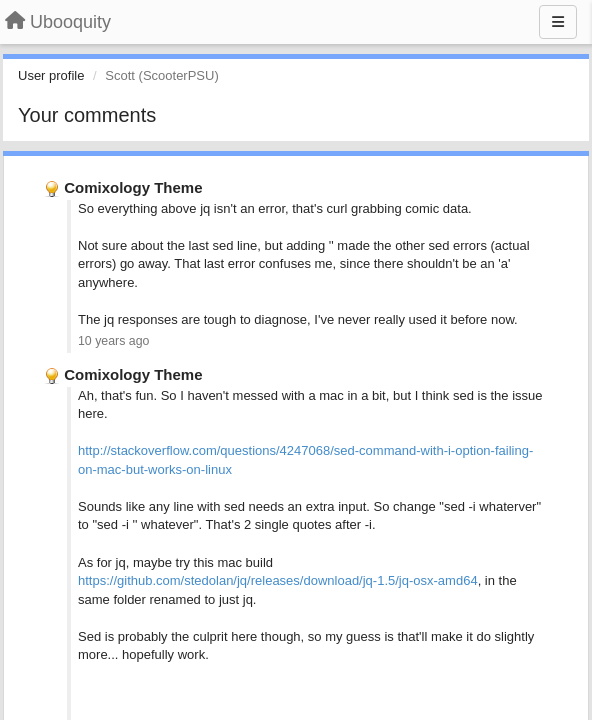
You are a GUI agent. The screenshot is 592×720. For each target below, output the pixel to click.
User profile (51, 75)
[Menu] (558, 22)
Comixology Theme (133, 187)
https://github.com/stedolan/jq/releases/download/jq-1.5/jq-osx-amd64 (278, 580)
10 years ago (113, 341)
